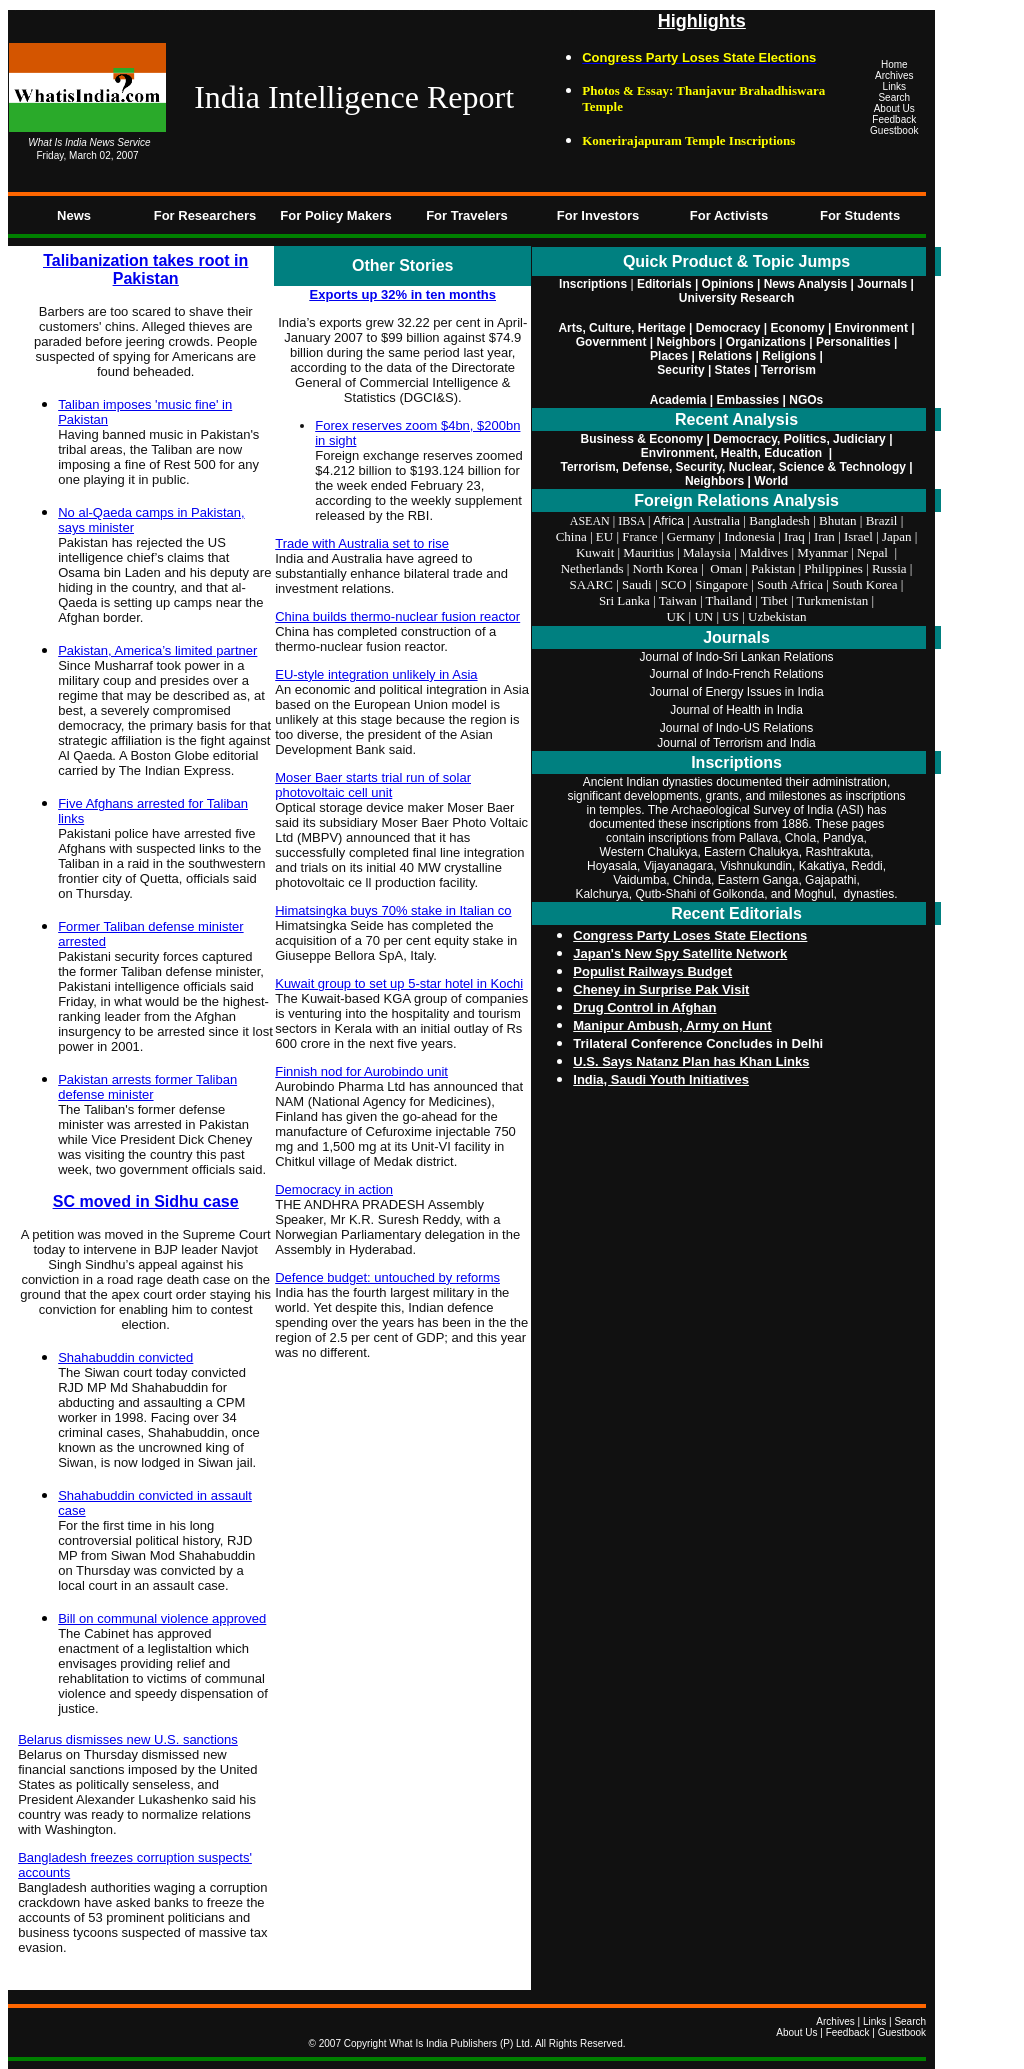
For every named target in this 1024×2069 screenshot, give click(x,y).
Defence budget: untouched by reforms (387, 1277)
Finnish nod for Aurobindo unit (361, 1071)
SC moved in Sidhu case (146, 1201)
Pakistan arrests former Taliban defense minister (147, 1087)
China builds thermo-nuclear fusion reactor (397, 616)
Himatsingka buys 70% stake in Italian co (393, 910)
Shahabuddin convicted (125, 1357)
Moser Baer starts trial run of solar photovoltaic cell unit (373, 785)
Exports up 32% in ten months (403, 294)
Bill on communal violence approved (162, 1618)
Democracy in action (334, 1189)
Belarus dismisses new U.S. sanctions (128, 1739)
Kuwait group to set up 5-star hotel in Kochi (399, 983)
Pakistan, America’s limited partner (157, 650)
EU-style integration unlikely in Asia (376, 674)
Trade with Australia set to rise (362, 543)
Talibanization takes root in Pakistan (145, 269)
